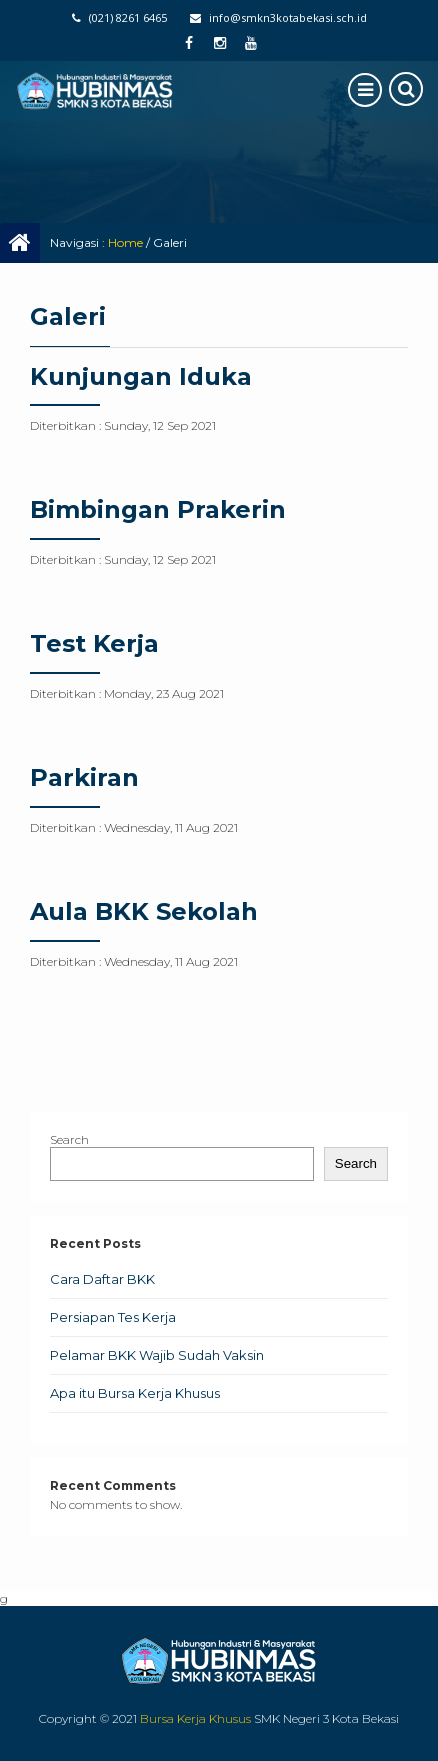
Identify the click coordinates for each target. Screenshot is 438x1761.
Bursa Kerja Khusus (195, 1718)
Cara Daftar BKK (102, 1279)
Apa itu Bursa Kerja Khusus (135, 1393)
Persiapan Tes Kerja (113, 1317)
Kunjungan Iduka (141, 376)
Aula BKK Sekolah (144, 911)
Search (69, 1139)
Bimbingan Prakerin (158, 509)
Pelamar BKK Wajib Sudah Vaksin (157, 1355)
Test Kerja (94, 643)
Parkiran (84, 777)
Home (125, 242)
